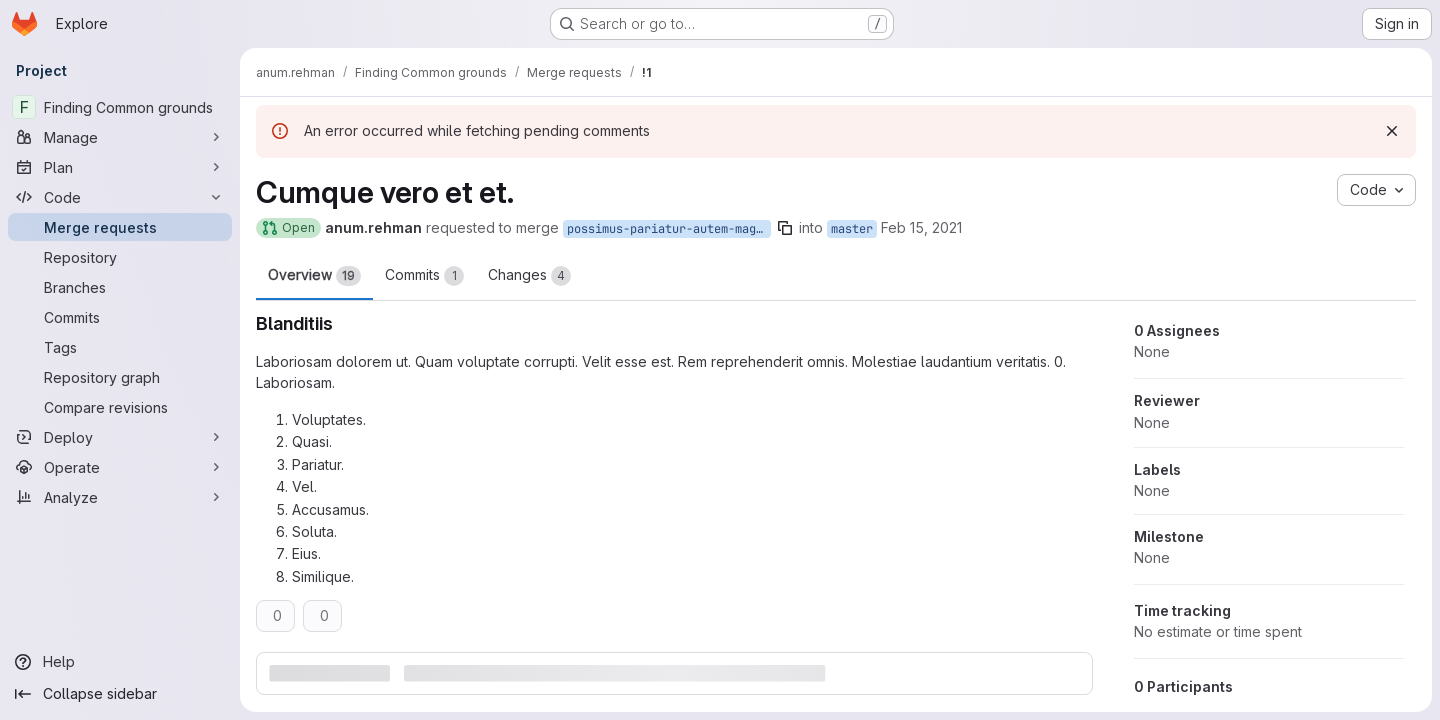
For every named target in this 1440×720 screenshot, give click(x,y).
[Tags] (120, 347)
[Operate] (120, 467)
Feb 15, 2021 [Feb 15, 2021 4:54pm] (921, 227)
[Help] (120, 662)
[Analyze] (120, 497)
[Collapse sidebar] (120, 694)
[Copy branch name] (785, 228)
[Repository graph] (120, 377)
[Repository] (120, 257)
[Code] (120, 197)
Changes (529, 276)
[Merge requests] (120, 227)
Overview (314, 276)
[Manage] (120, 137)
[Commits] (120, 317)
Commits (424, 276)
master (852, 229)
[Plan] (120, 167)
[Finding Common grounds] (120, 107)
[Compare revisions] (120, 407)
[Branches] (120, 287)
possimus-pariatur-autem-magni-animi (669, 229)
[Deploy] (120, 437)
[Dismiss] (1392, 131)
